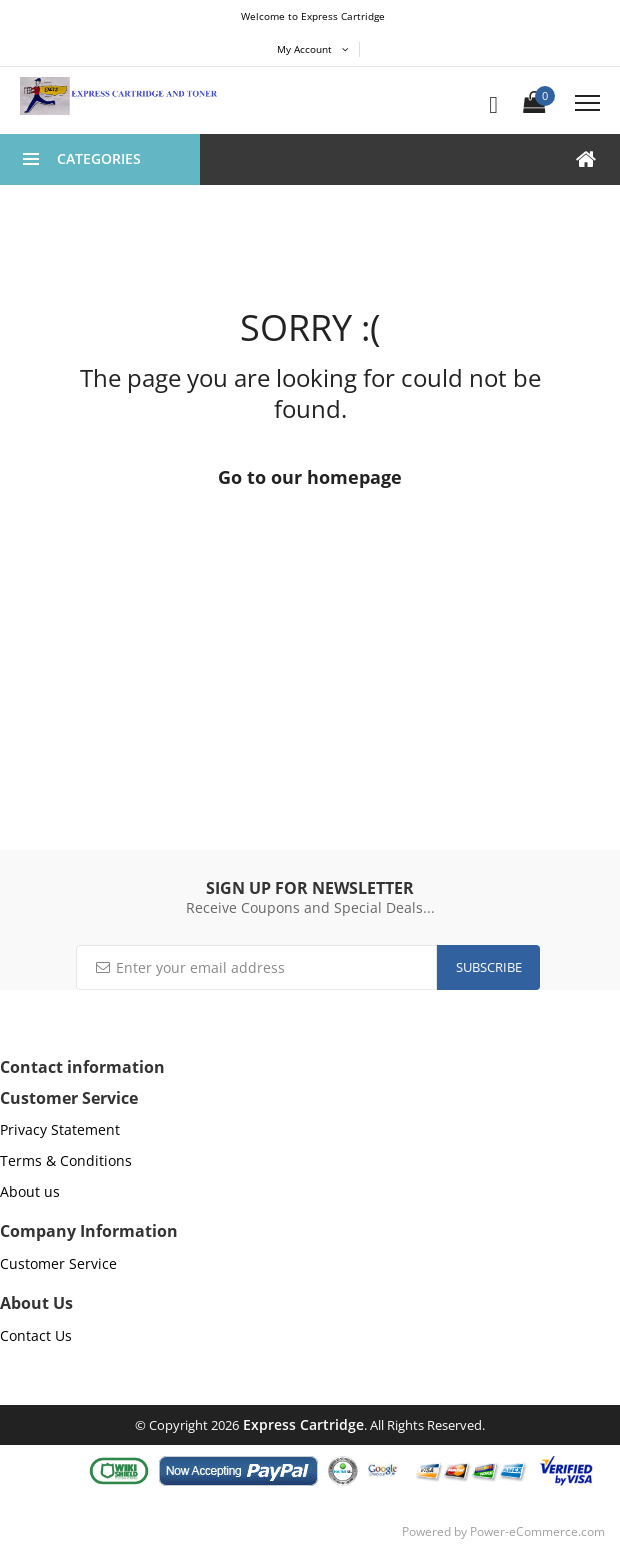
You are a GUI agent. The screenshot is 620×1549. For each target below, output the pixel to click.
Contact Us (36, 1335)
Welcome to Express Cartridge (313, 16)
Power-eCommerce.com (537, 1531)
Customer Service (58, 1263)
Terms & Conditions (66, 1160)
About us (30, 1191)
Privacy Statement (60, 1129)
